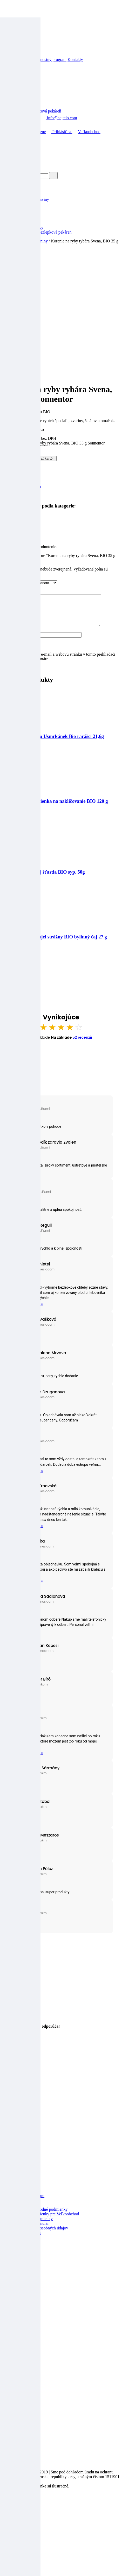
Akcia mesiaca (24, 194)
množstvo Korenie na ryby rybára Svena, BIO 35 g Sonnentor (53, 443)
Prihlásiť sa (59, 131)
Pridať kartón (45, 458)
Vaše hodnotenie (17, 582)
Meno (8, 641)
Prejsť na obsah (15, 4)
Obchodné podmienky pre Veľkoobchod (45, 2220)
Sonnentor (21, 495)
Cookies (19, 2248)
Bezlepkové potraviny (30, 199)
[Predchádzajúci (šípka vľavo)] (4, 2515)
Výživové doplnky (27, 227)
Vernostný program (50, 59)
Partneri (19, 2354)
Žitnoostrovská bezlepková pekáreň (41, 232)
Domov (11, 131)
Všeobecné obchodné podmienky (39, 2215)
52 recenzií (82, 1043)
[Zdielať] (9, 2510)
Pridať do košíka (16, 458)
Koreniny (40, 241)
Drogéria (19, 208)
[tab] (66, 524)
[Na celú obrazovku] (14, 2510)
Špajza (18, 223)
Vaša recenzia (15, 592)
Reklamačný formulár (30, 2229)
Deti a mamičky (25, 204)
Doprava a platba (26, 2239)
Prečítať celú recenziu (28, 1310)
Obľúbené (34, 131)
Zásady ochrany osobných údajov (40, 2234)
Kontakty (75, 59)
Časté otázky (23, 2243)
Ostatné (18, 218)
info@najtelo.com (58, 118)
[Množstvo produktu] (25, 448)
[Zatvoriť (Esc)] (4, 2510)
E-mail (9, 650)
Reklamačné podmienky (32, 2225)
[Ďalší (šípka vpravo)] (9, 2515)
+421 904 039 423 (20, 118)
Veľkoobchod (22, 59)
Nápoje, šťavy (24, 213)
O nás (17, 2345)
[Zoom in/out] (20, 2510)
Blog (6, 59)
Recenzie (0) (22, 524)
